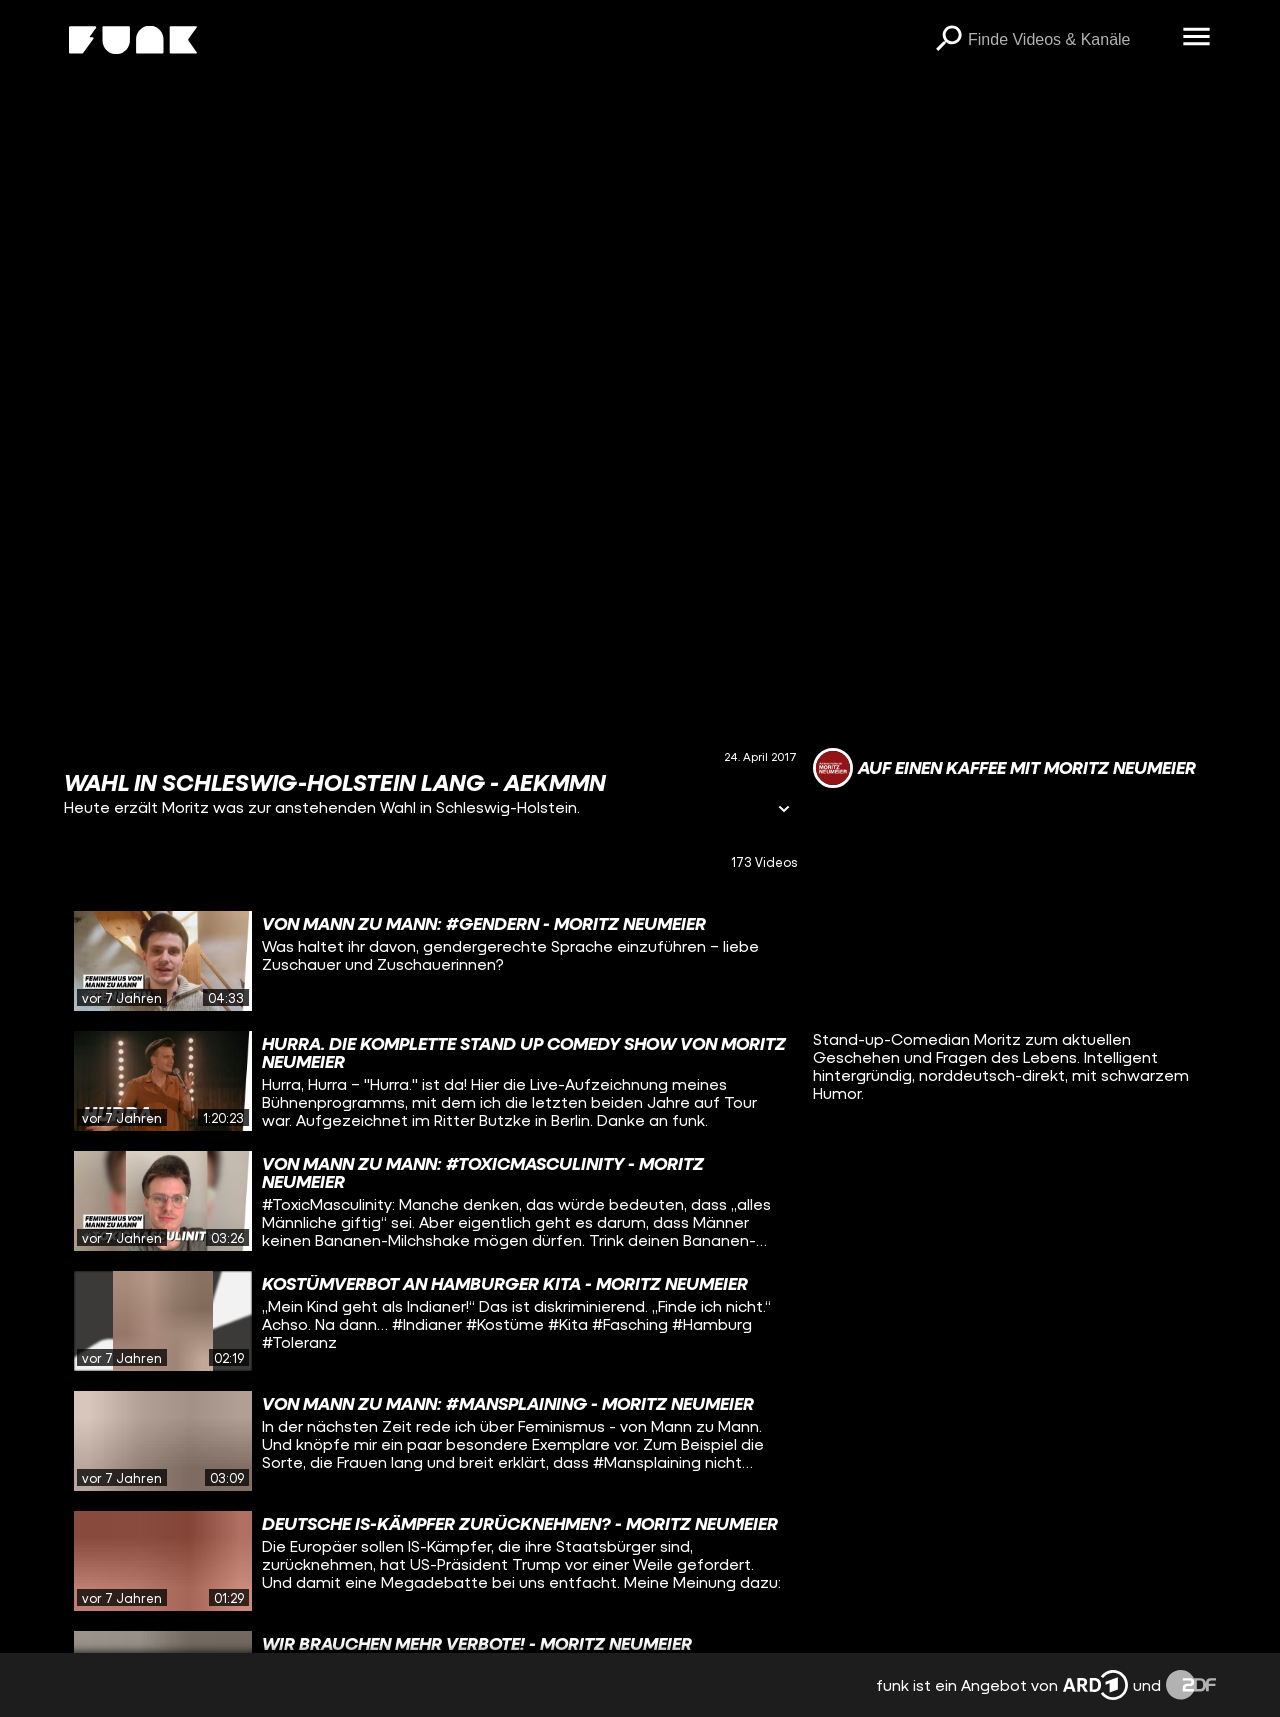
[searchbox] (1068, 40)
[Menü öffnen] (1196, 38)
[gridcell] (430, 961)
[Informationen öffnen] (784, 810)
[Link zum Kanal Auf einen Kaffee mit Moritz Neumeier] (1004, 768)
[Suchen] (948, 40)
